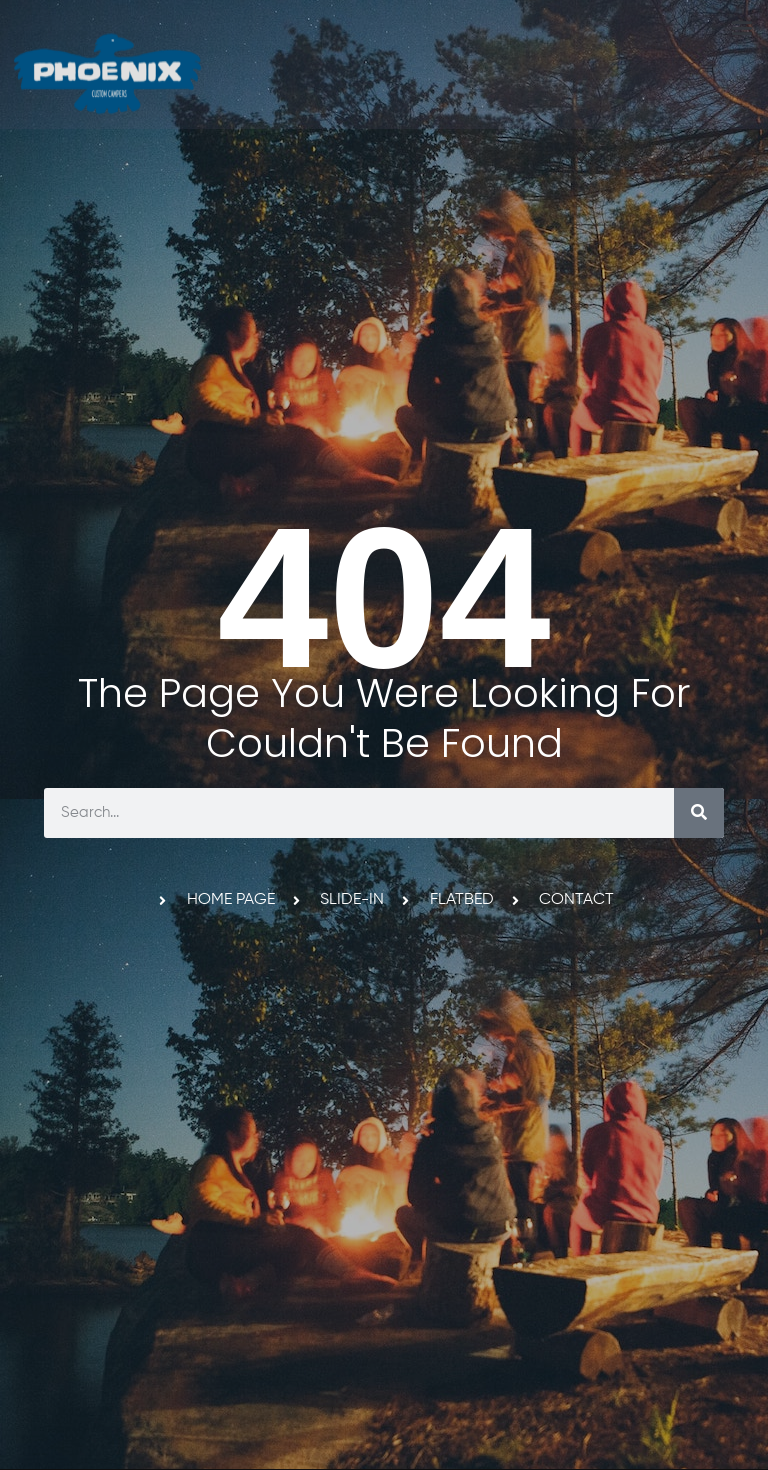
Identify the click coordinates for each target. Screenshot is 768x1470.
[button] (741, 26)
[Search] (699, 813)
